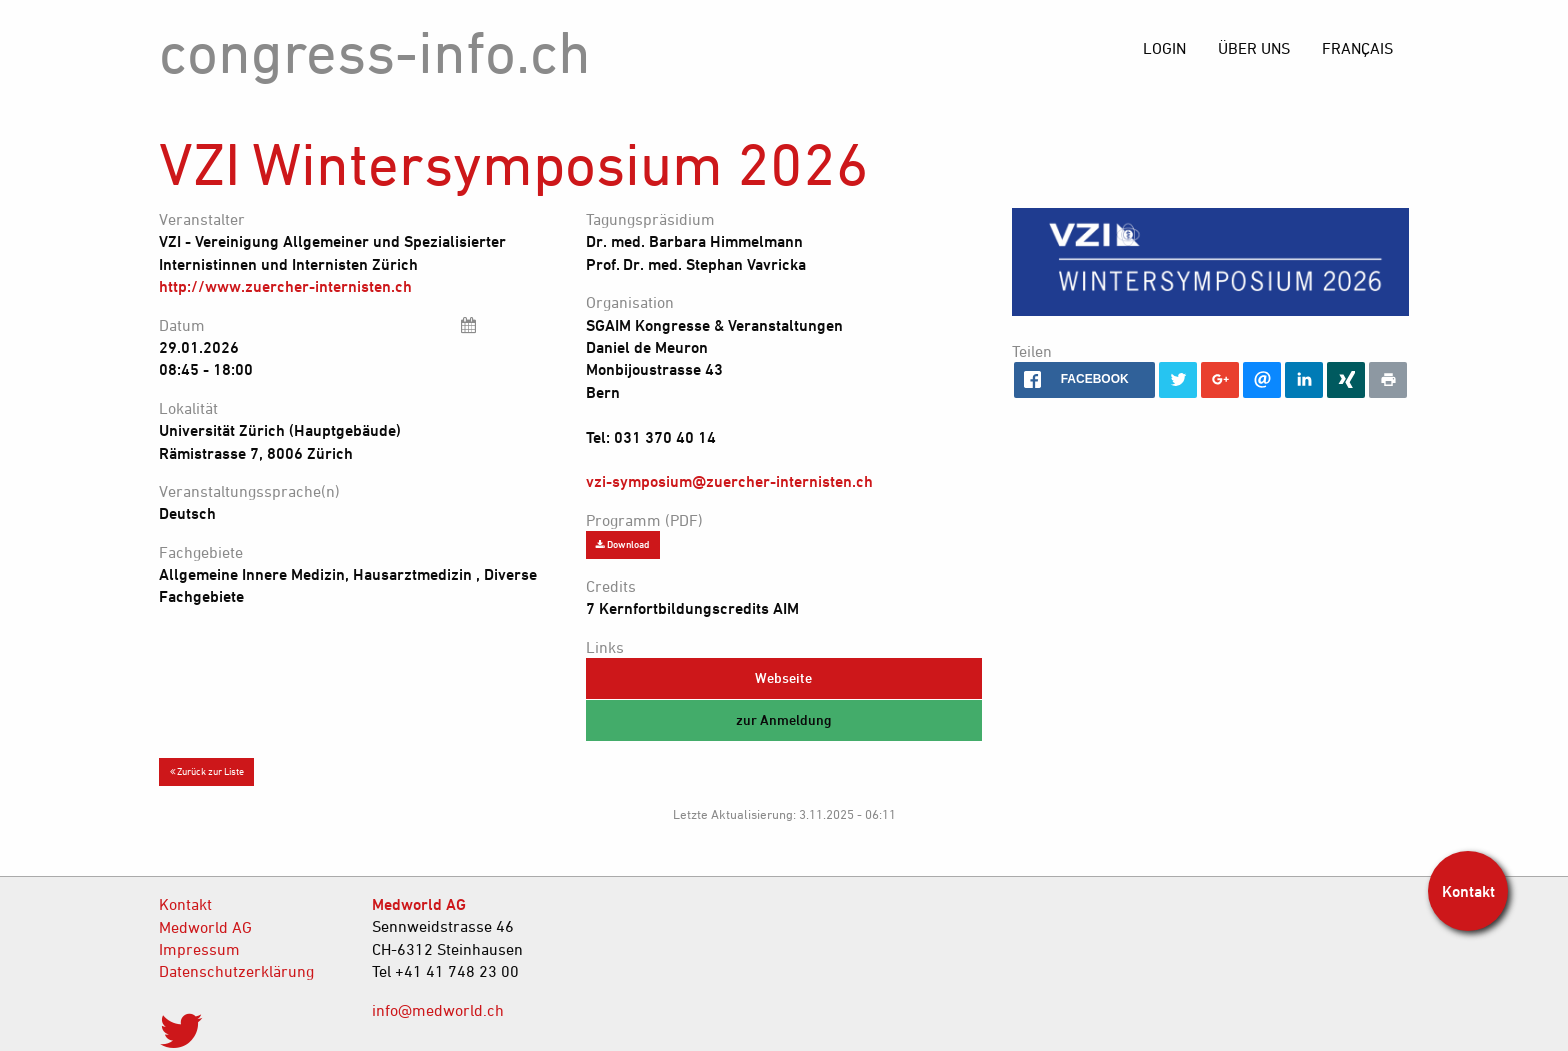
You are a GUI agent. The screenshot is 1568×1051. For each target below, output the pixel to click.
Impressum (199, 949)
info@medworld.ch (438, 1010)
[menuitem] (1357, 48)
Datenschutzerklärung (236, 971)
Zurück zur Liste (207, 771)
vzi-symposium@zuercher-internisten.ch (729, 481)
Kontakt (185, 904)
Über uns (1254, 48)
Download (622, 544)
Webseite (783, 677)
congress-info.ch (375, 51)
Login (1164, 48)
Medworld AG (205, 927)
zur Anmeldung (784, 719)
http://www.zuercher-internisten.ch (285, 286)
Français (1357, 48)
